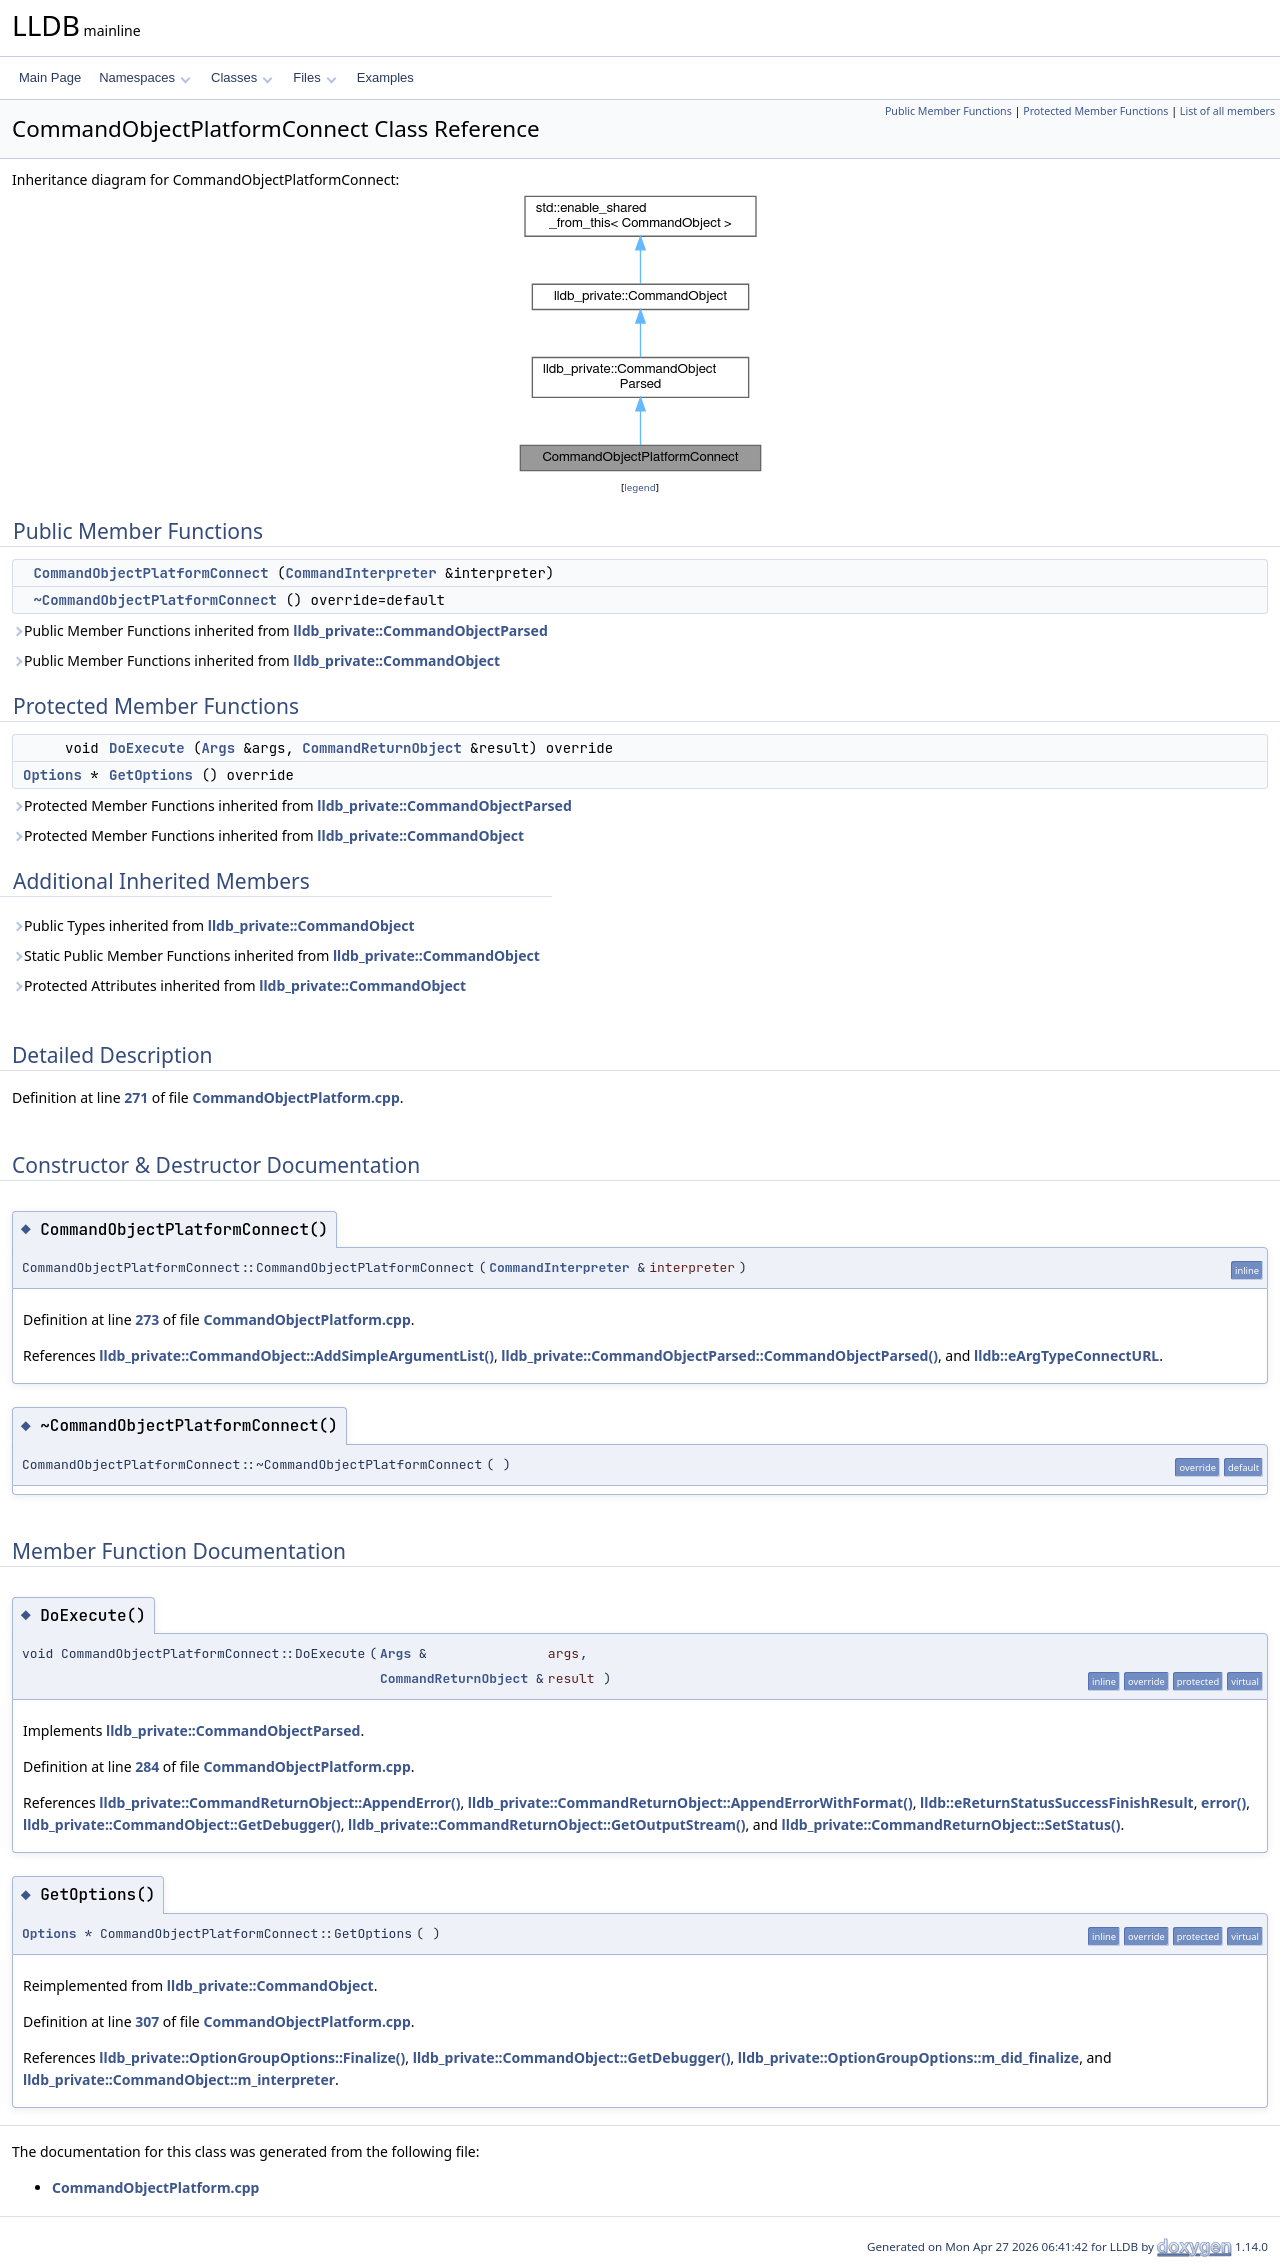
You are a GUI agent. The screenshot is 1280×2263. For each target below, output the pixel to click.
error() (1223, 1802)
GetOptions (151, 775)
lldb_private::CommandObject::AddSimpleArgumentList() (296, 1355)
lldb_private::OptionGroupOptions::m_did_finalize (908, 2057)
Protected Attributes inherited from (239, 985)
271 (136, 1097)
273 (147, 1319)
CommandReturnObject (382, 748)
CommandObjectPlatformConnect (150, 573)
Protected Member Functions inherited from (292, 805)
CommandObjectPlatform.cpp (295, 1097)
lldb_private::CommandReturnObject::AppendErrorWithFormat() (690, 1802)
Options (52, 775)
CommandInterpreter (360, 573)
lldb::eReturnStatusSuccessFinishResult (1057, 1802)
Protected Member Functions (1095, 111)
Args (218, 748)
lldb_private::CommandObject (396, 660)
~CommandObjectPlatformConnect (155, 600)
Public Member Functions (948, 111)
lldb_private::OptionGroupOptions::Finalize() (252, 2057)
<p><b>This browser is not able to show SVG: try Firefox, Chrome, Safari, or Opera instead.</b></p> (640, 334)
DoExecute (147, 748)
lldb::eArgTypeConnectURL (1066, 1355)
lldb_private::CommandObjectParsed (420, 630)
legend (640, 487)
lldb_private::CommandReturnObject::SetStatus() (951, 1824)
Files (314, 77)
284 (147, 1766)
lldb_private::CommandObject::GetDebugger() (182, 1824)
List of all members (1227, 111)
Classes (242, 77)
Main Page (50, 77)
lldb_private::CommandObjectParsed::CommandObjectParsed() (719, 1355)
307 (147, 2021)
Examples (385, 77)
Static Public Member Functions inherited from (276, 955)
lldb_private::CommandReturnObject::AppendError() (279, 1802)
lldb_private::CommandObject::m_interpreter (179, 2079)
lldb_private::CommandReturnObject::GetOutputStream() (546, 1824)
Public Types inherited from (213, 925)
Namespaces (144, 77)
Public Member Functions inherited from (280, 630)
